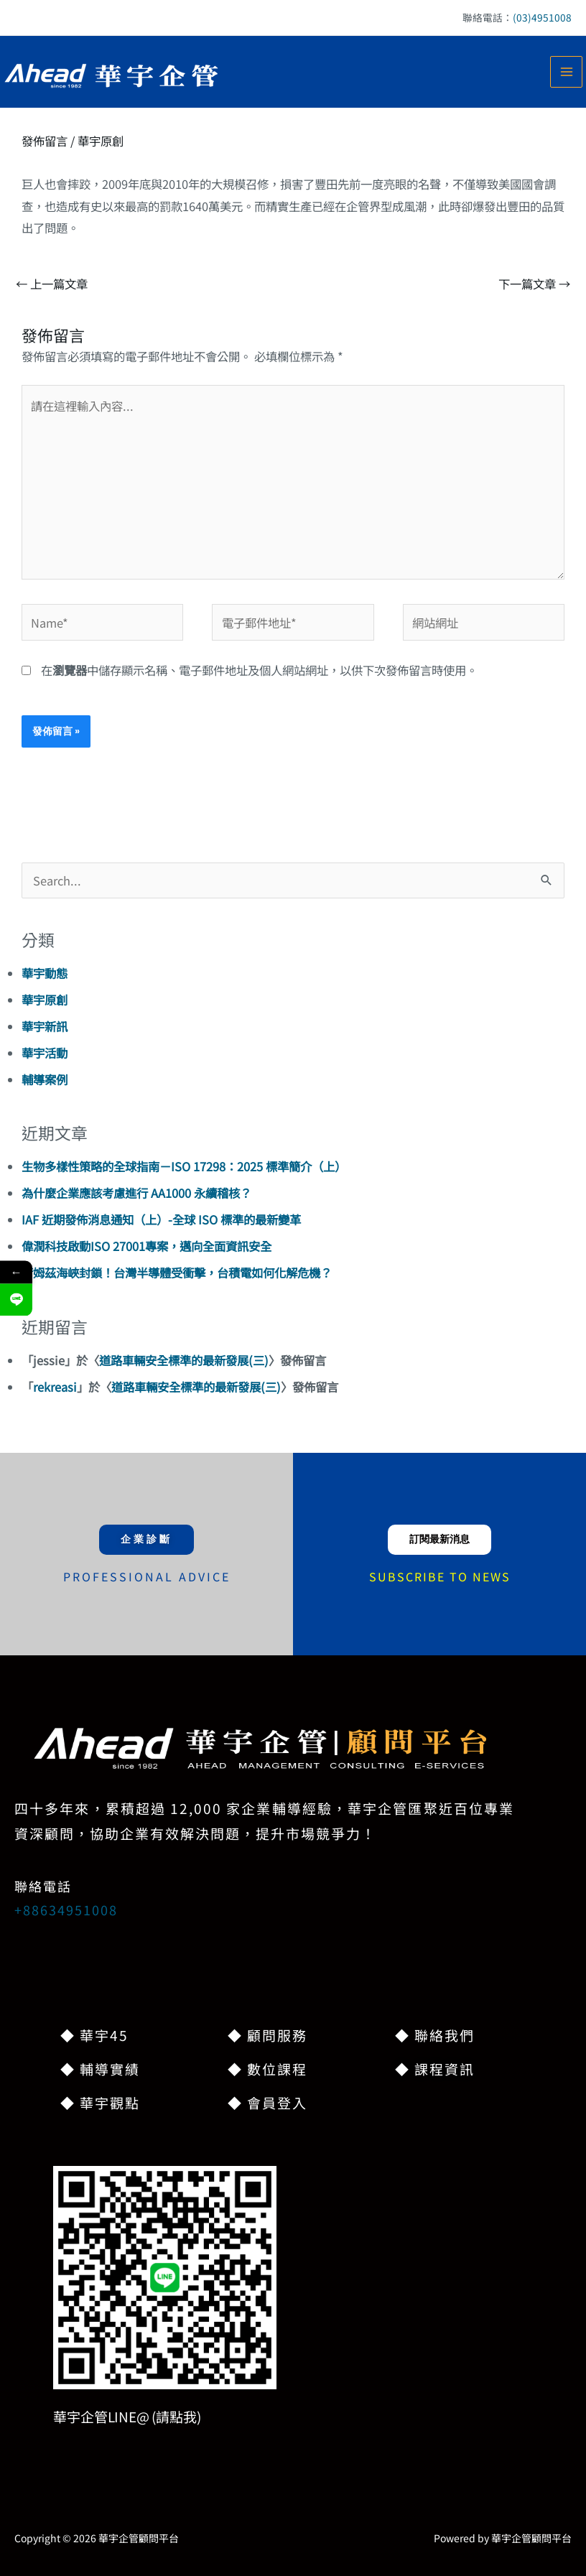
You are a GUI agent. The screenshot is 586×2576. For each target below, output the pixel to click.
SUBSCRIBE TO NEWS (440, 1576)
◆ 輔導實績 (100, 2068)
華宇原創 (101, 140)
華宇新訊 (45, 1026)
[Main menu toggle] (566, 72)
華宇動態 (45, 973)
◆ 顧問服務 (267, 2035)
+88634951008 (66, 1909)
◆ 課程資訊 (435, 2068)
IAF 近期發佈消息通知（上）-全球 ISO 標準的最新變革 (161, 1219)
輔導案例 (45, 1079)
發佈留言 (45, 140)
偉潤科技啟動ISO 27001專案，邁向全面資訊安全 (146, 1246)
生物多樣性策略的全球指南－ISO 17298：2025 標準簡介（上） (184, 1166)
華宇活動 (45, 1052)
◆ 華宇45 (94, 2035)
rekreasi (55, 1386)
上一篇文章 (52, 283)
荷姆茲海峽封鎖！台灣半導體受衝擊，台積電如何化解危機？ (177, 1272)
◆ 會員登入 (267, 2102)
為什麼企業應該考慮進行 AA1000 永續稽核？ (136, 1192)
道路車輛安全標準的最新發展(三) (184, 1360)
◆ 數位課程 (267, 2068)
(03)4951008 (542, 17)
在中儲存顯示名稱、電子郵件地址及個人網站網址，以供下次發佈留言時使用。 (259, 670)
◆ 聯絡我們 (435, 2035)
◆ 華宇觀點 (100, 2102)
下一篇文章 (534, 283)
